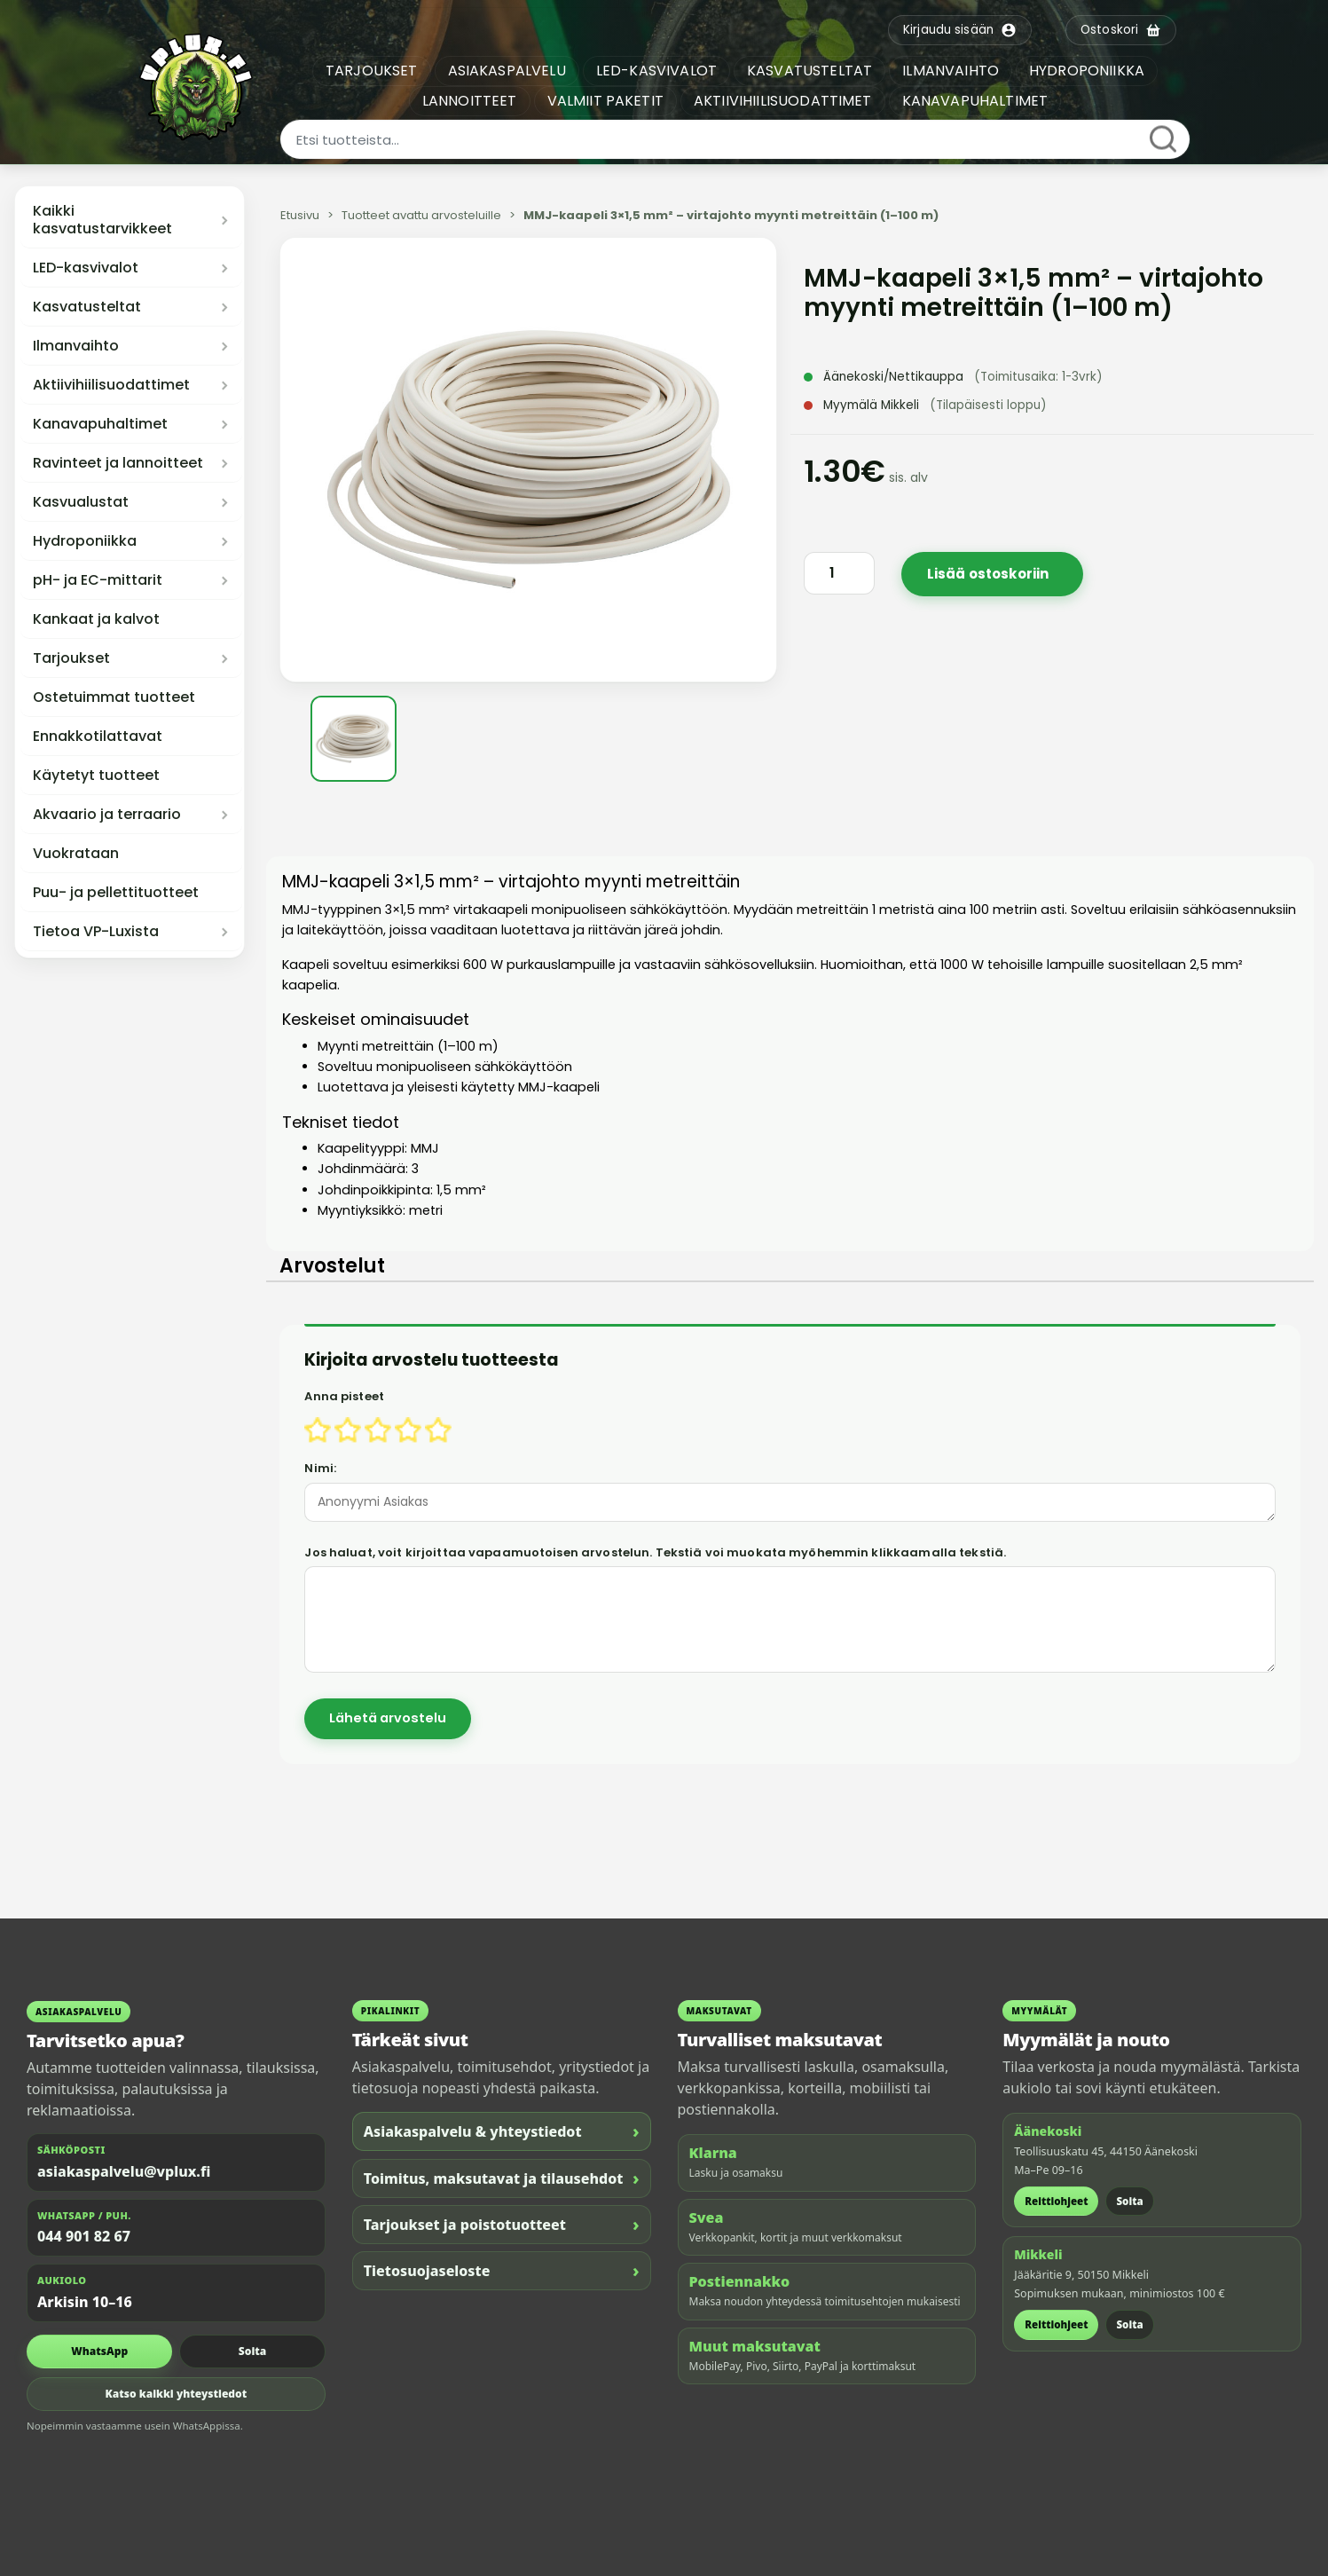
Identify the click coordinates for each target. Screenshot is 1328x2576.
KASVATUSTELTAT (809, 70)
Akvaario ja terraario (107, 814)
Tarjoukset (71, 658)
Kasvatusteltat (87, 307)
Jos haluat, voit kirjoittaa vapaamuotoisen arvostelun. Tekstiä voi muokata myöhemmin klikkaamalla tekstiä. (655, 1552)
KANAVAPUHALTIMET (975, 101)
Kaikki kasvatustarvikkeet (102, 220)
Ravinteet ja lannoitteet (118, 463)
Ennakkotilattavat (97, 736)
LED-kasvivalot (85, 268)
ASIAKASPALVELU (507, 70)
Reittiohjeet (1056, 2201)
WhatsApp (99, 2351)
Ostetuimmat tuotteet (114, 697)
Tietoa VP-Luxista (96, 932)
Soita (252, 2351)
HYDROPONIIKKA (1086, 70)
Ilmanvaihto (76, 346)
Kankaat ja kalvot (96, 619)
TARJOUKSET (372, 70)
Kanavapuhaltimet (100, 424)
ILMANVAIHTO (950, 70)
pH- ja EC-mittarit (97, 580)
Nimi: (320, 1468)
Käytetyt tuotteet (96, 775)
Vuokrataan (76, 854)
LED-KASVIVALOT (656, 70)
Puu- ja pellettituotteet (116, 893)
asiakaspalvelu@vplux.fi (123, 2171)
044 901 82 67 (83, 2236)
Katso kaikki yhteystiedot (177, 2393)
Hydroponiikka (85, 541)
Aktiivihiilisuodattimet (111, 385)
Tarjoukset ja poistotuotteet (502, 2224)
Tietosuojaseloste (502, 2270)
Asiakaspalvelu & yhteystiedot (502, 2131)
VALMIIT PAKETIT (605, 101)
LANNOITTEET (469, 101)
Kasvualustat (81, 502)
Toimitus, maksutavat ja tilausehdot (502, 2178)
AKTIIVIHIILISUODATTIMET (783, 101)
